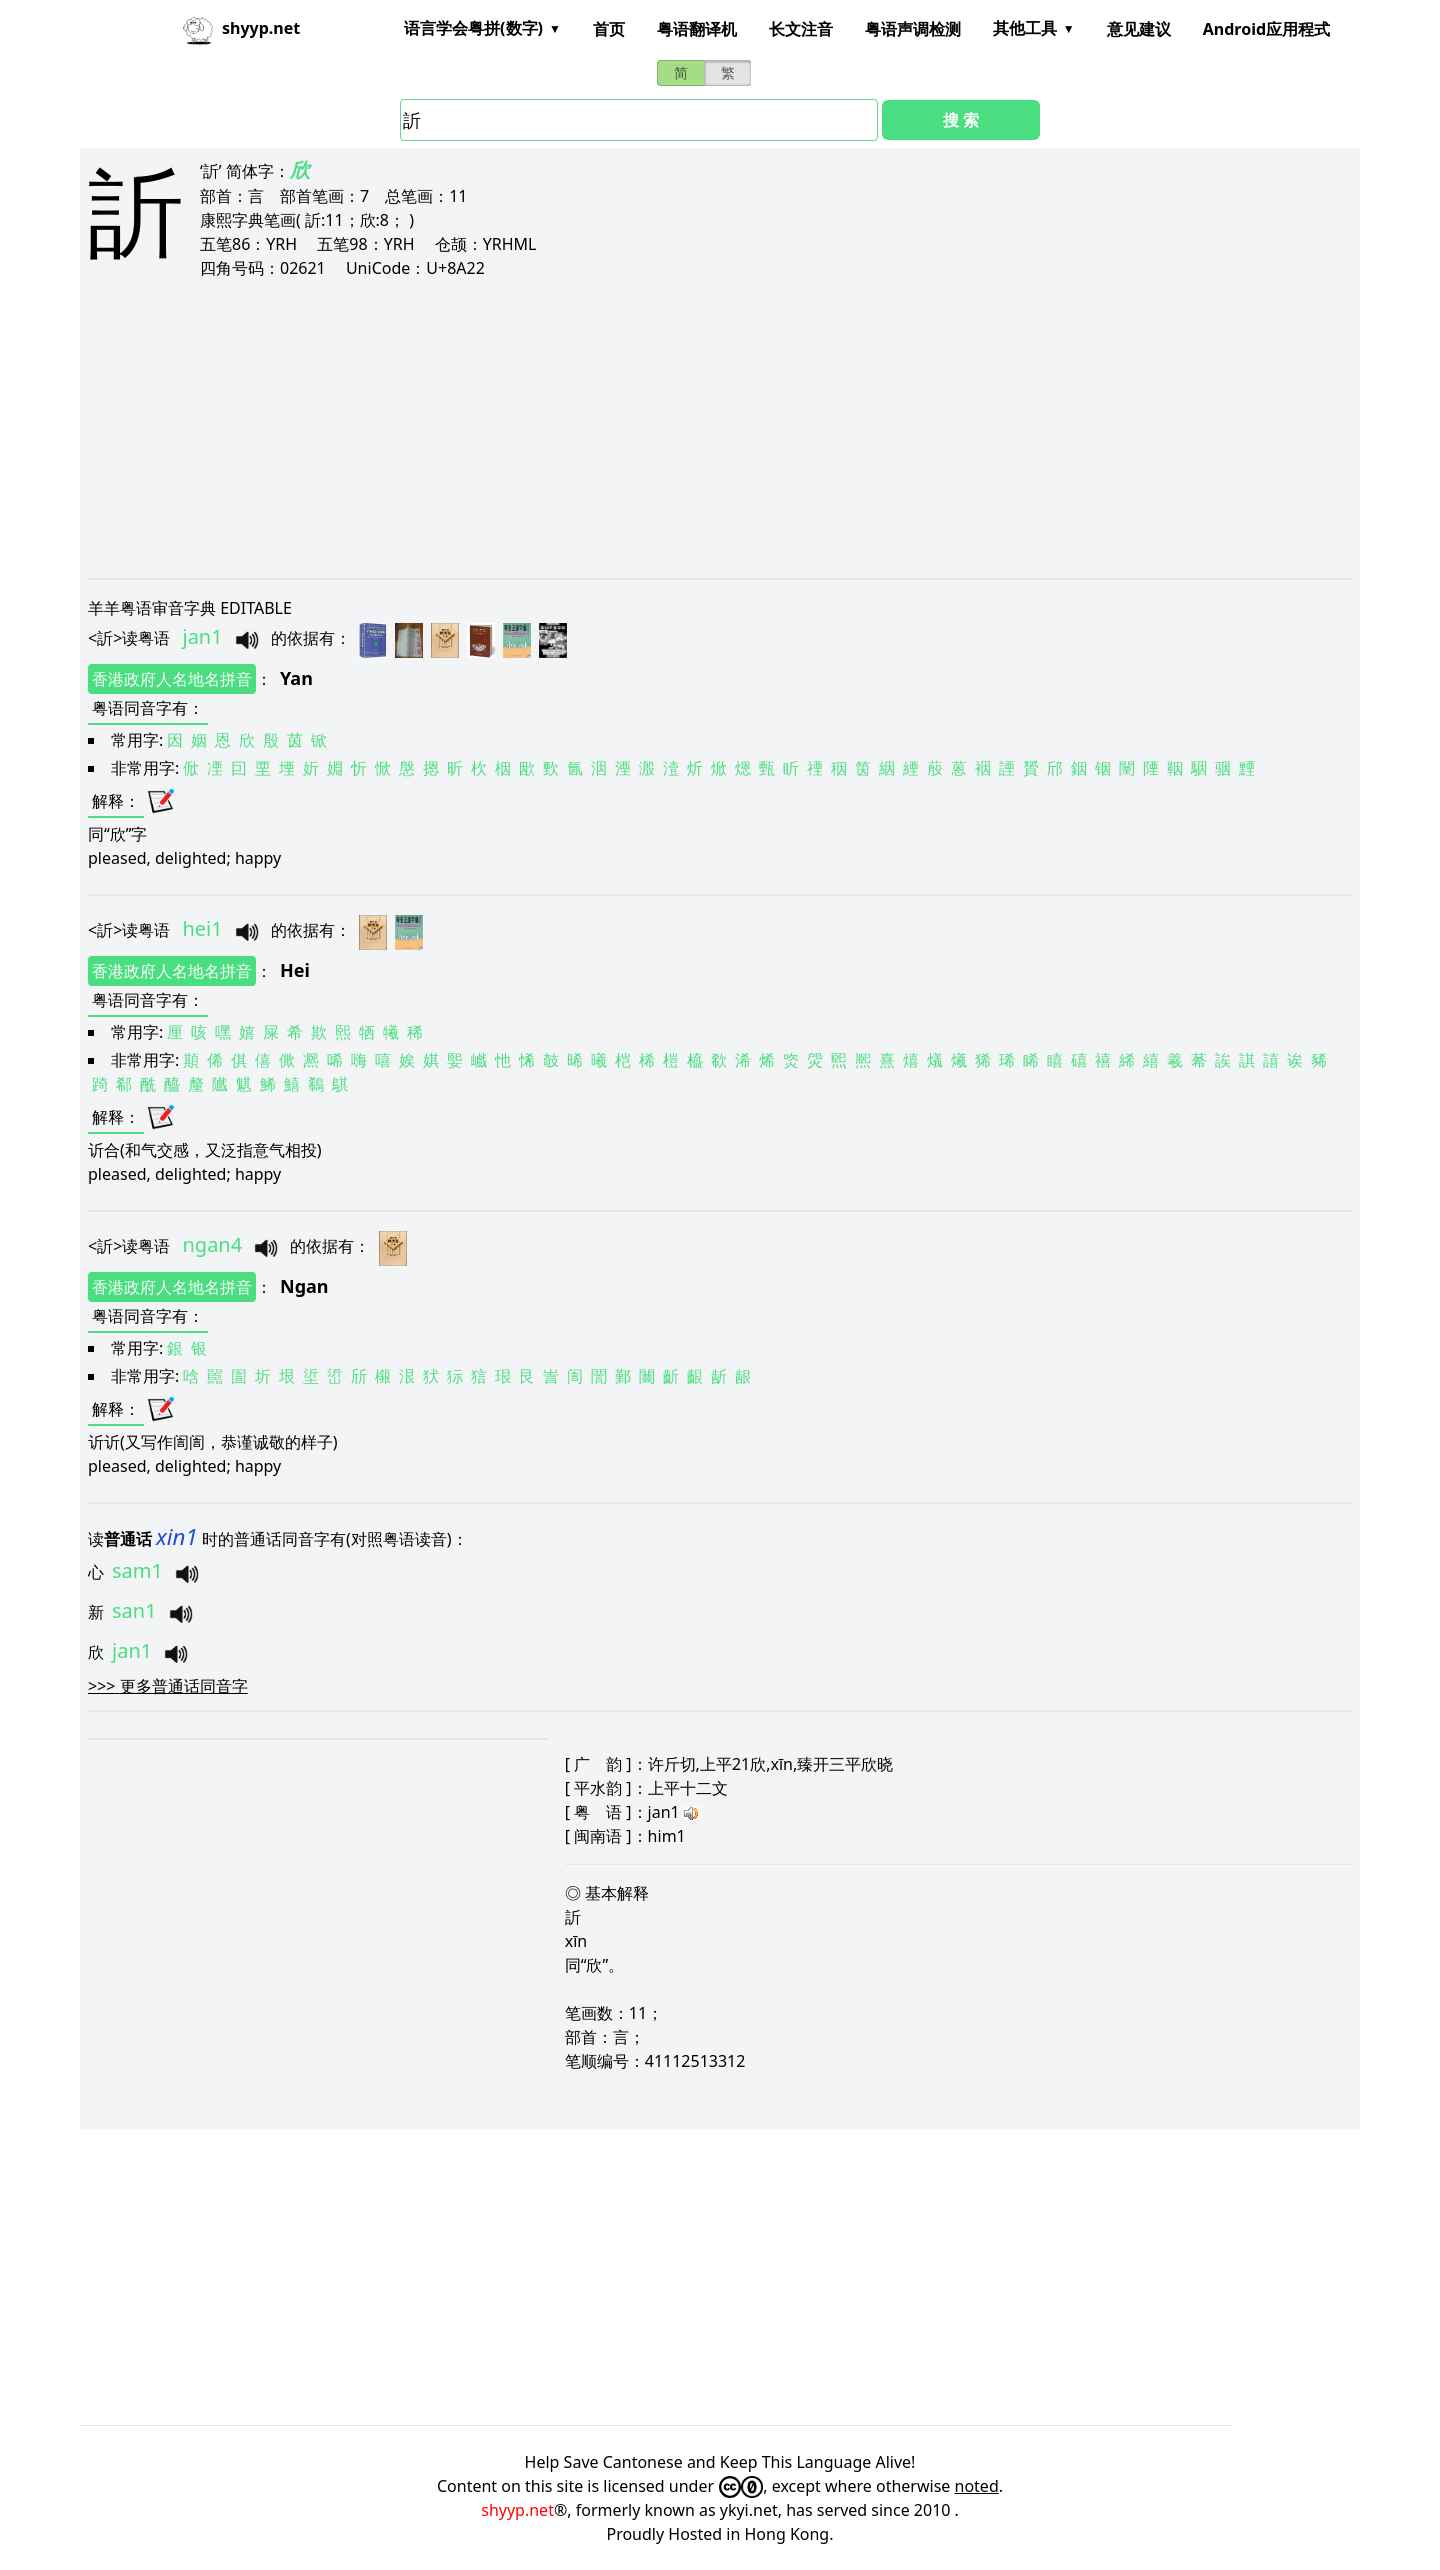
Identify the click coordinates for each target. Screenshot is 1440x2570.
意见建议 (1139, 29)
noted (977, 2486)
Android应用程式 (1266, 29)
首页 (609, 29)
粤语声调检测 (913, 29)
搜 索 (961, 120)
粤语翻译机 (697, 29)
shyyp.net (517, 2510)
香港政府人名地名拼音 (172, 679)
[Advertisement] (688, 428)
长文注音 (801, 29)
